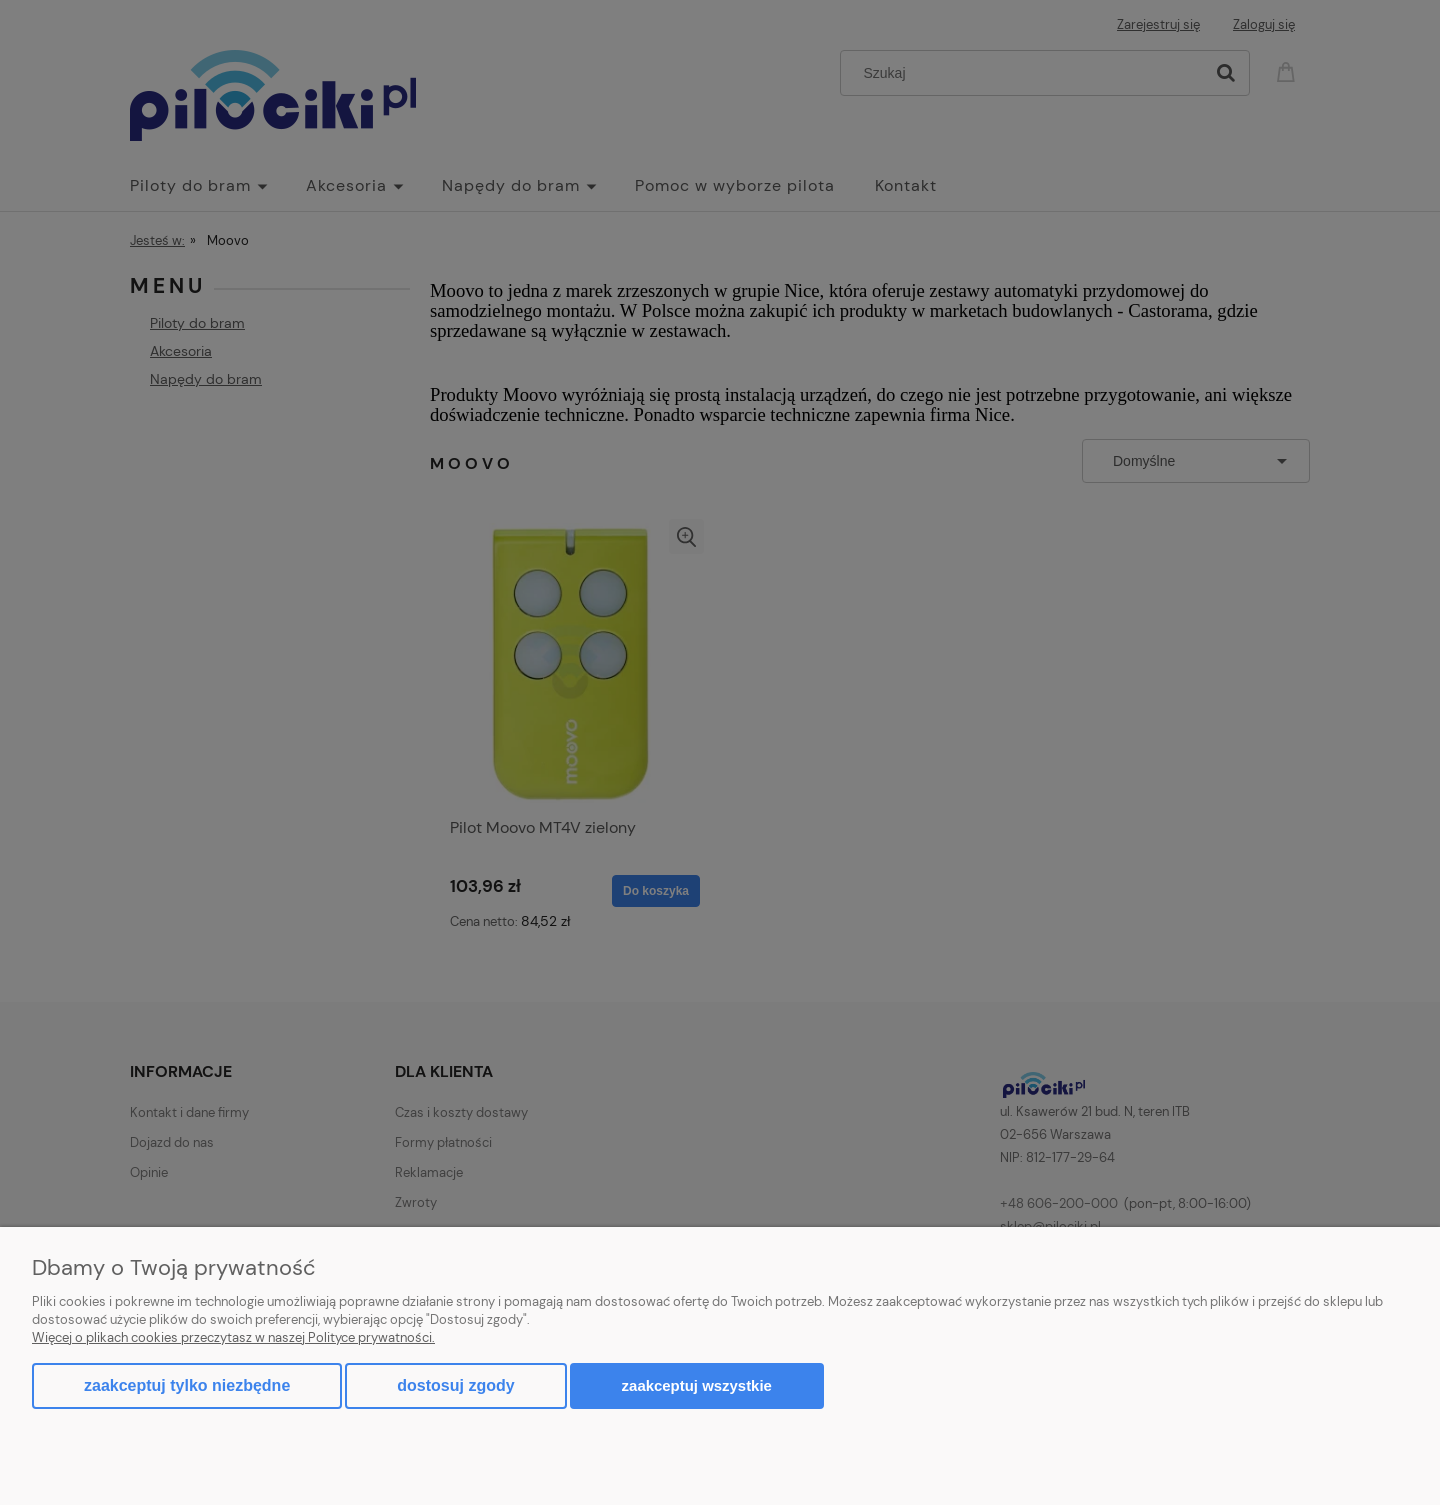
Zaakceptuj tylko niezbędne (187, 1385)
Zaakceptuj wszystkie (697, 1385)
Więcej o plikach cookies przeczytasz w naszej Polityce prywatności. (233, 1337)
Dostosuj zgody (455, 1385)
